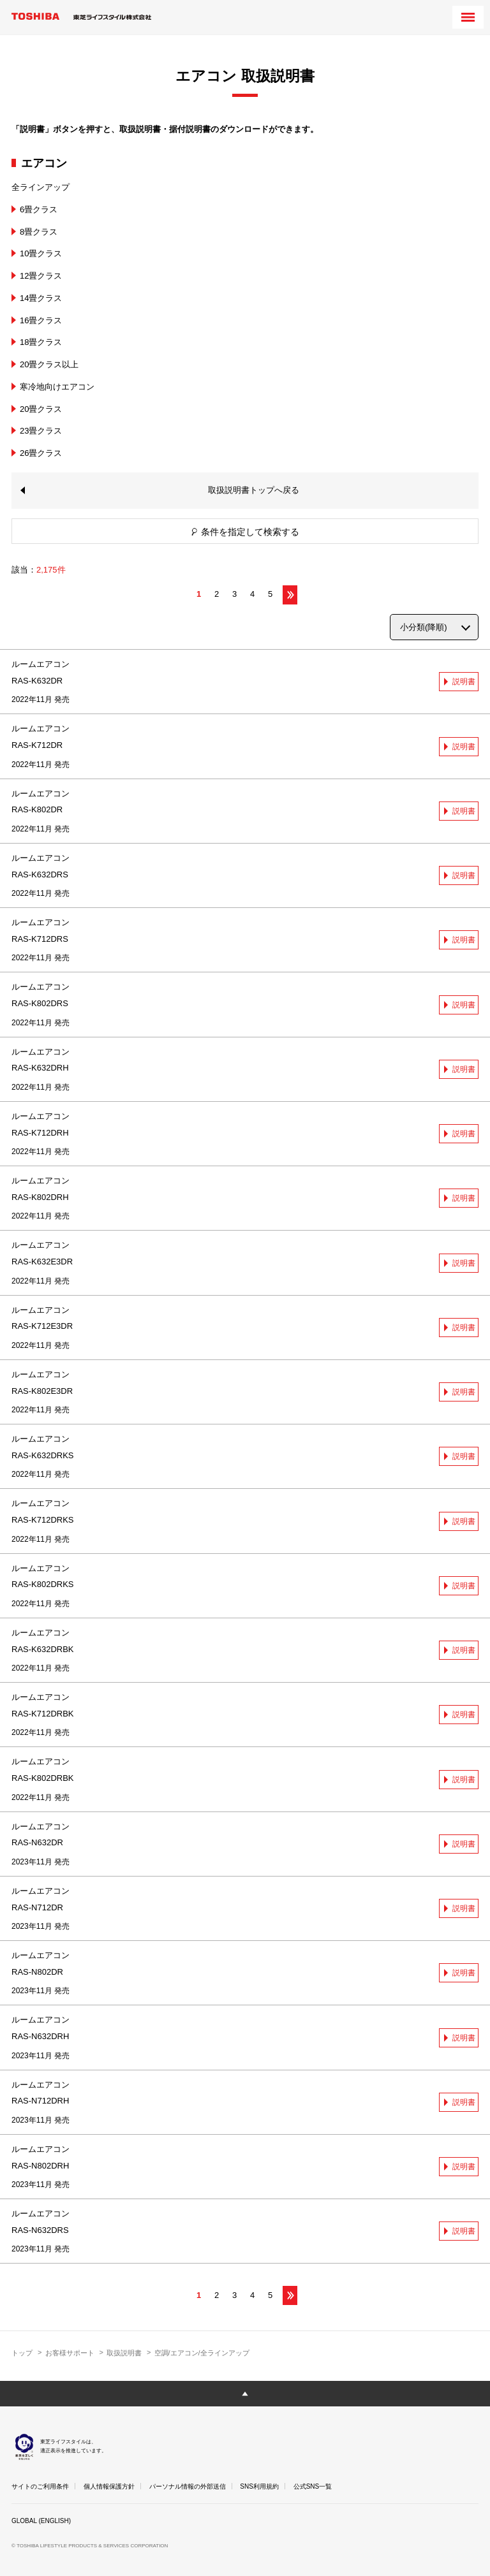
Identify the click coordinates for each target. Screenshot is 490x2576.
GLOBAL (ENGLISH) (41, 2520)
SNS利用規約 (259, 2486)
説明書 (463, 681)
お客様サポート (69, 2353)
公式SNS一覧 (312, 2486)
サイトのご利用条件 (40, 2486)
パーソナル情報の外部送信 (187, 2486)
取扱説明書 (124, 2353)
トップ (22, 2353)
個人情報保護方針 (109, 2486)
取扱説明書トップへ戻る (253, 490)
